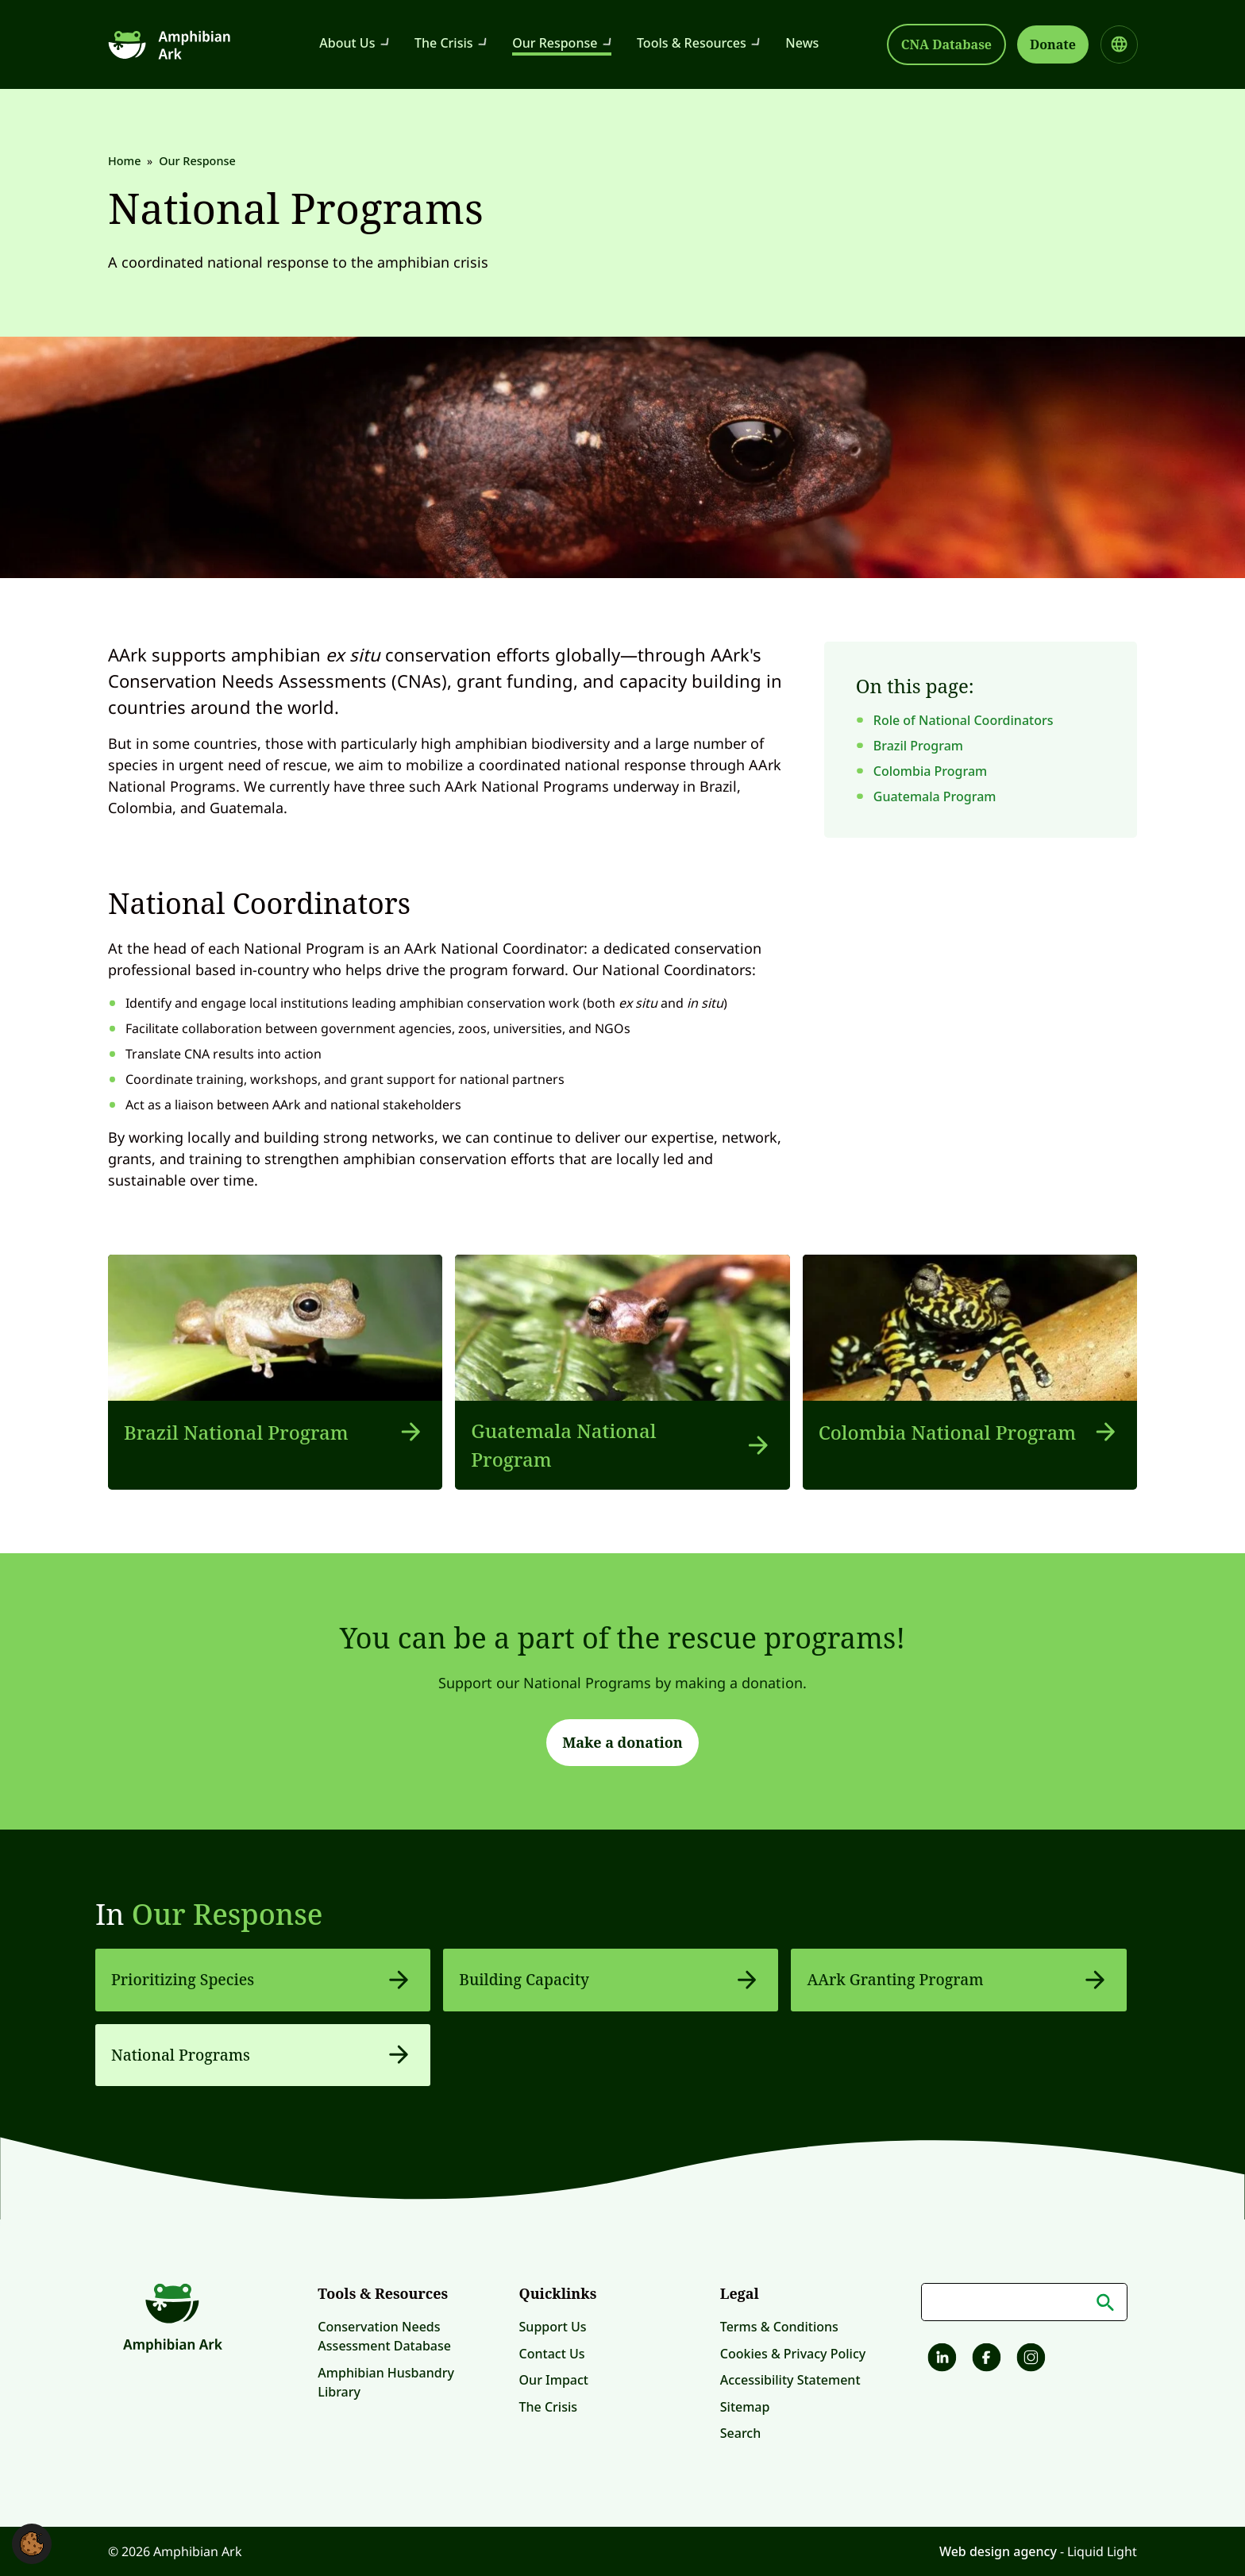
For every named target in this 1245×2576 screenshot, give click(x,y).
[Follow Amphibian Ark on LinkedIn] (940, 2359)
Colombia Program (930, 771)
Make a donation (622, 1742)
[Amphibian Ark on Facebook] (985, 2359)
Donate (1053, 44)
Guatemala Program (934, 796)
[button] (32, 2542)
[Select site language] (1119, 44)
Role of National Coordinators (963, 720)
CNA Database (946, 44)
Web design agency (999, 2551)
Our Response (227, 1914)
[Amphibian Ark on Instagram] (1029, 2359)
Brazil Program (918, 745)
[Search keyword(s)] (1024, 2302)
